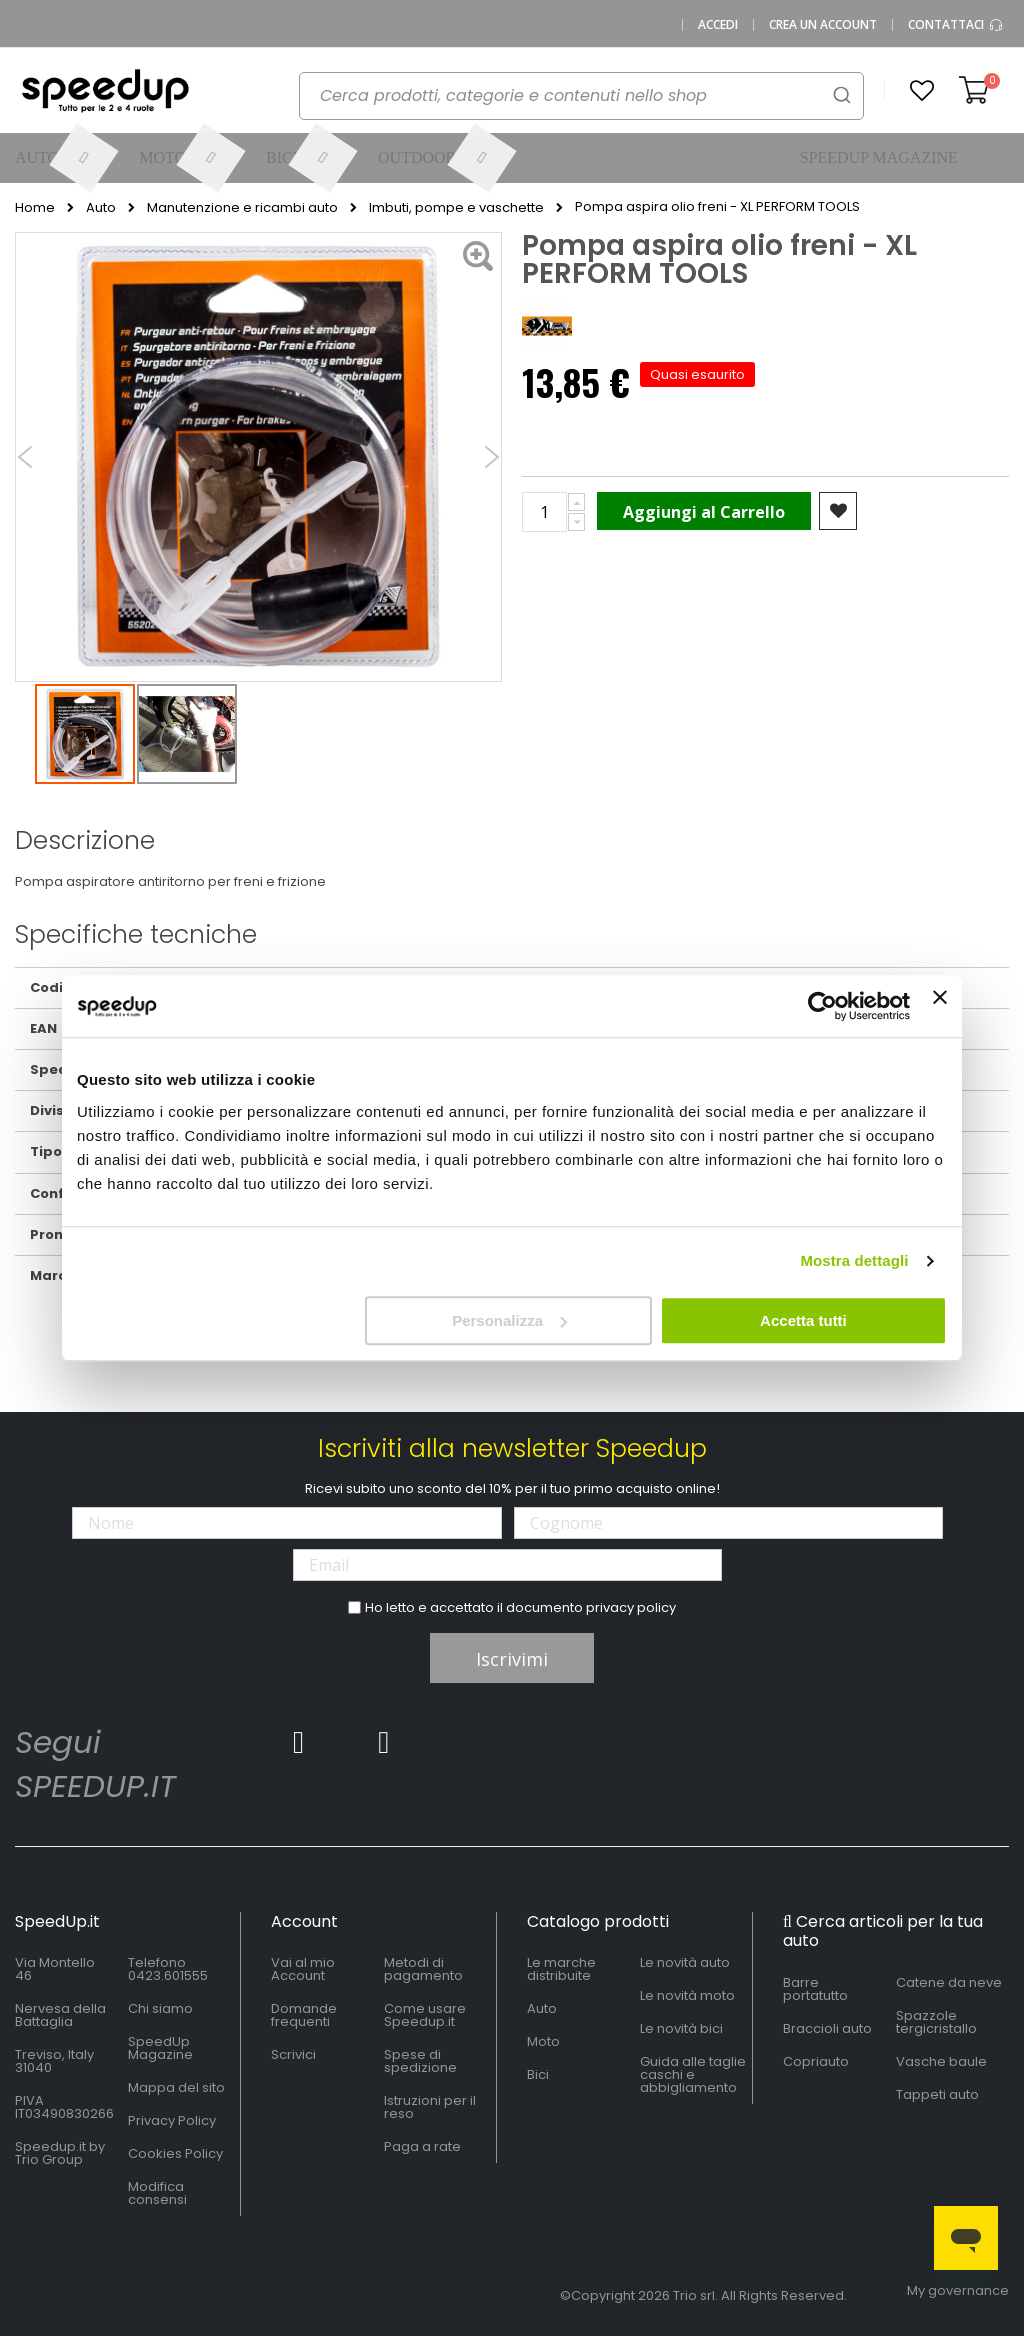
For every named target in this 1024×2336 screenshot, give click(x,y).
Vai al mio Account (303, 1969)
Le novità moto (687, 1995)
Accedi (718, 25)
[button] (922, 91)
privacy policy (631, 1607)
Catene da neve (949, 1982)
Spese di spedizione (420, 2061)
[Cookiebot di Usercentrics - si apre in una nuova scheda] (822, 1006)
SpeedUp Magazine (160, 2048)
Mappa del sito (176, 2087)
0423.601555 (168, 1975)
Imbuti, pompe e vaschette (456, 208)
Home (35, 208)
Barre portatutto (815, 1989)
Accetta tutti (803, 1320)
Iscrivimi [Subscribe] (512, 1659)
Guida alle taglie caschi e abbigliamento (693, 2074)
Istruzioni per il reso (430, 2107)
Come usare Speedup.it (425, 2015)
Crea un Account (823, 25)
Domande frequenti (304, 2015)
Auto (101, 208)
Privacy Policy (172, 2120)
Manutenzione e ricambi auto (242, 208)
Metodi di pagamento (423, 1969)
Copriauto (816, 2061)
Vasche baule (941, 2061)
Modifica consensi (157, 2193)
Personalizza (509, 1320)
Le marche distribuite (561, 1969)
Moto (543, 2041)
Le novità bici (681, 2028)
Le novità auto (685, 1962)
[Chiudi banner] (940, 1006)
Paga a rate (422, 2146)
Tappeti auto (937, 2094)
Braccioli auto (827, 2028)
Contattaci (956, 25)
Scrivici (293, 2054)
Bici (538, 2074)
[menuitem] (62, 158)
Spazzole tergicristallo (936, 2022)
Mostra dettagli (854, 1260)
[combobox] (581, 96)
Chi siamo (160, 2008)
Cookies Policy (175, 2153)
